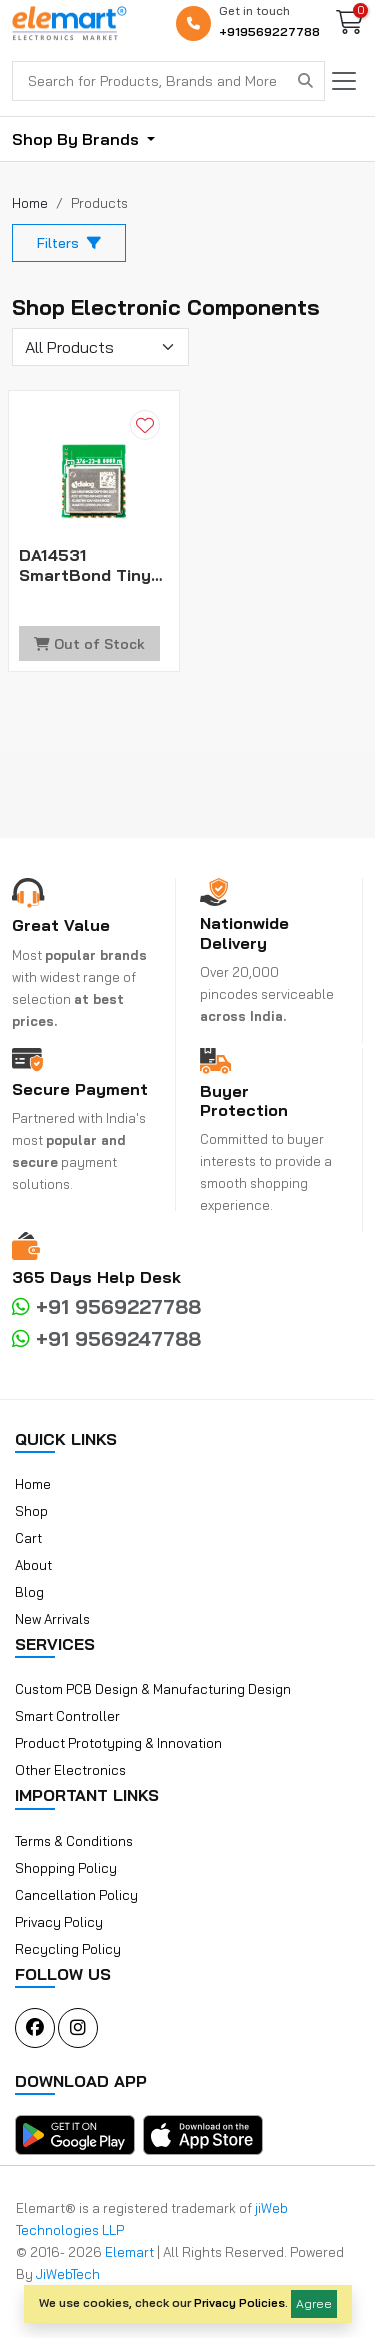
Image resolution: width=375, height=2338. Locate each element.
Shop (31, 1511)
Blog (29, 1592)
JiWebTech (68, 2274)
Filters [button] (69, 243)
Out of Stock (89, 644)
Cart (28, 1538)
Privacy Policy (59, 1922)
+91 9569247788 (106, 1338)
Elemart (131, 2252)
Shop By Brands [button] (77, 139)
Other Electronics (70, 1770)
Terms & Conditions (74, 1841)
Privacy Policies (239, 2302)
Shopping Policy (66, 1868)
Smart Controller (67, 1716)
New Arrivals (52, 1619)
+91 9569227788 (106, 1306)
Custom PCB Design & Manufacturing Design (153, 1689)
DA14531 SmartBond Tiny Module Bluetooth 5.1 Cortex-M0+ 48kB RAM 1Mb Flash (93, 565)
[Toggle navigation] (344, 81)
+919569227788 (269, 31)
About (33, 1565)
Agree (314, 2303)
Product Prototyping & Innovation (118, 1743)
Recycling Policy (68, 1949)
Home (33, 1484)
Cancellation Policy (76, 1895)
